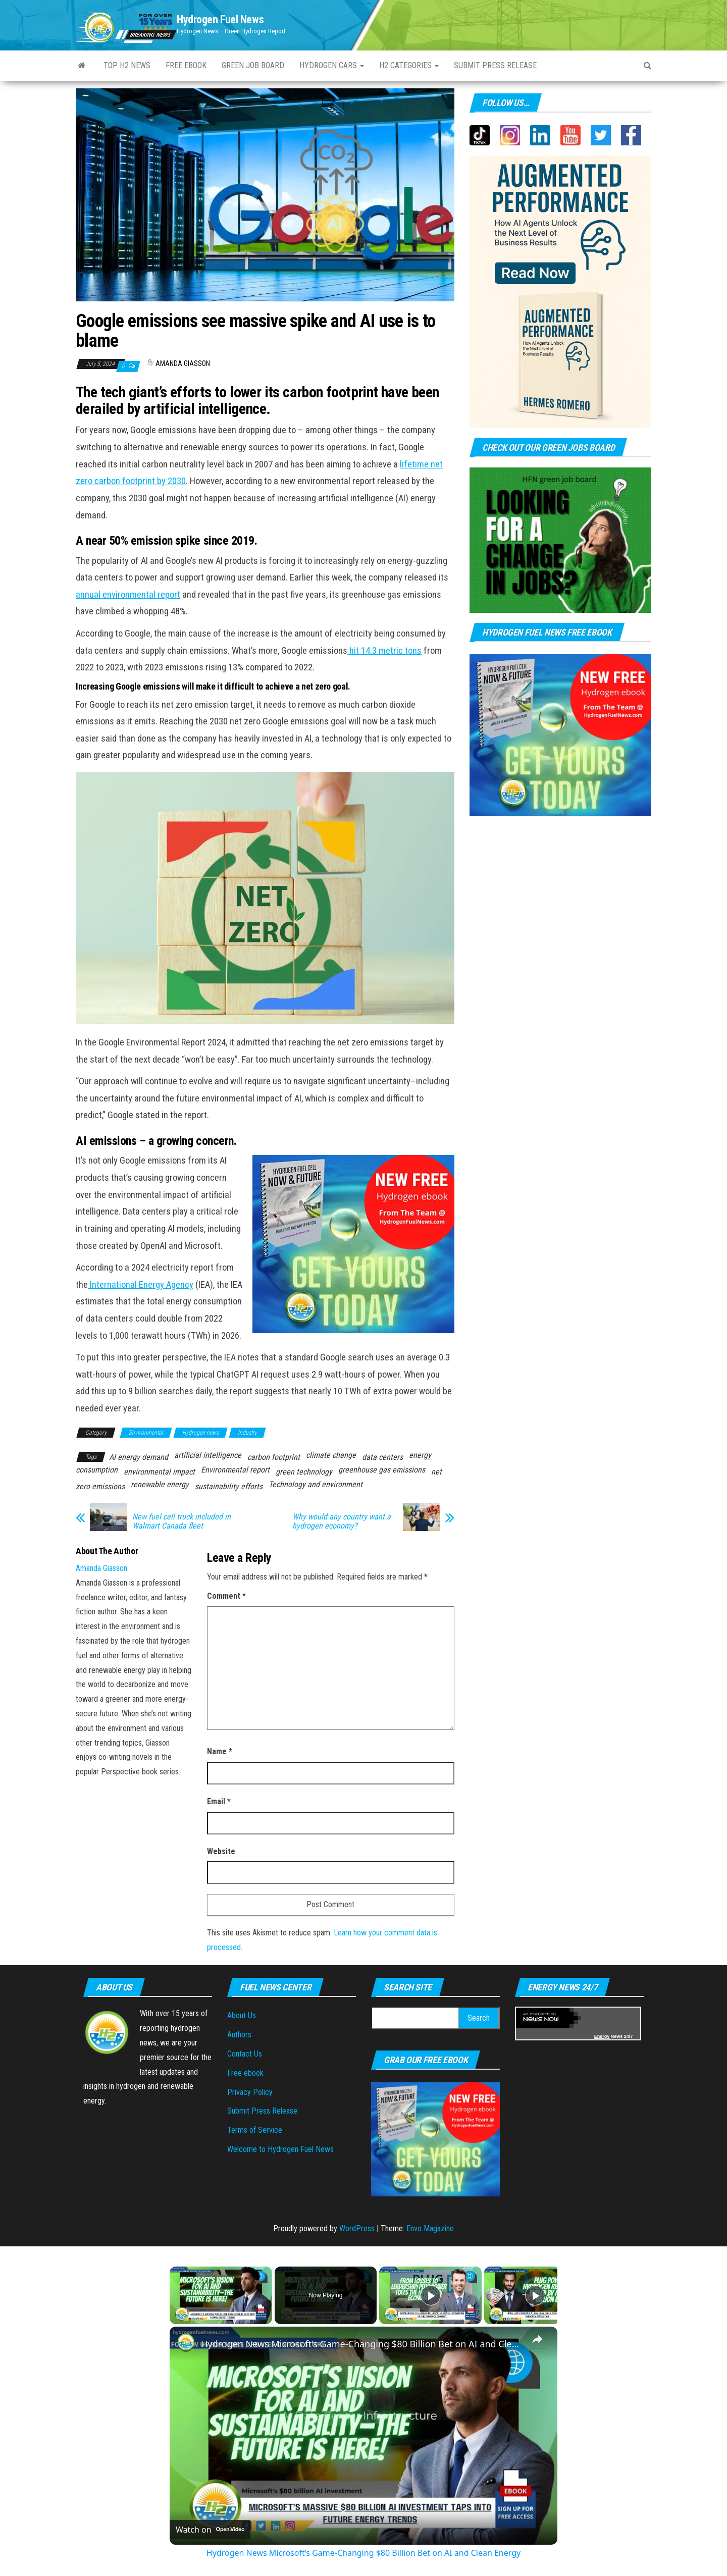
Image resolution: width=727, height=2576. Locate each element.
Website (221, 1851)
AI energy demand (138, 1457)
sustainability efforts (229, 1486)
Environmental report (235, 1470)
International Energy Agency (140, 1284)
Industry (247, 1432)
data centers (382, 1457)
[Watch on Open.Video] (210, 2529)
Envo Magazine (430, 2228)
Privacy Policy (250, 2092)
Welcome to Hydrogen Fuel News (280, 2149)
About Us (241, 2015)
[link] (186, 2343)
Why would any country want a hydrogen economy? (341, 1521)
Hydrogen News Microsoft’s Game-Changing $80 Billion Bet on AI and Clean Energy (362, 2344)
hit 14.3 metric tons (384, 650)
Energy (602, 2036)
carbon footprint (273, 1457)
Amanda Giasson (182, 363)
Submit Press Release (262, 2111)
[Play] (431, 2295)
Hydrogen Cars (331, 65)
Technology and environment (315, 1484)
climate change (331, 1455)
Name (219, 1751)
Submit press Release (495, 65)
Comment (226, 1596)
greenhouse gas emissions (381, 1470)
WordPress (357, 2228)
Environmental (146, 1432)
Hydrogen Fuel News (220, 19)
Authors (239, 2034)
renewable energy (160, 1484)
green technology (304, 1472)
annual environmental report (128, 594)
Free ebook (186, 65)
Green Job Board (253, 65)
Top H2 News (126, 65)
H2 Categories (409, 65)
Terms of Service (254, 2130)
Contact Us (244, 2054)
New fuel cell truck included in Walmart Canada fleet (181, 1521)
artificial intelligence (207, 1455)
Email (219, 1801)
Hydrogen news (200, 1432)
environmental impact (159, 1472)
